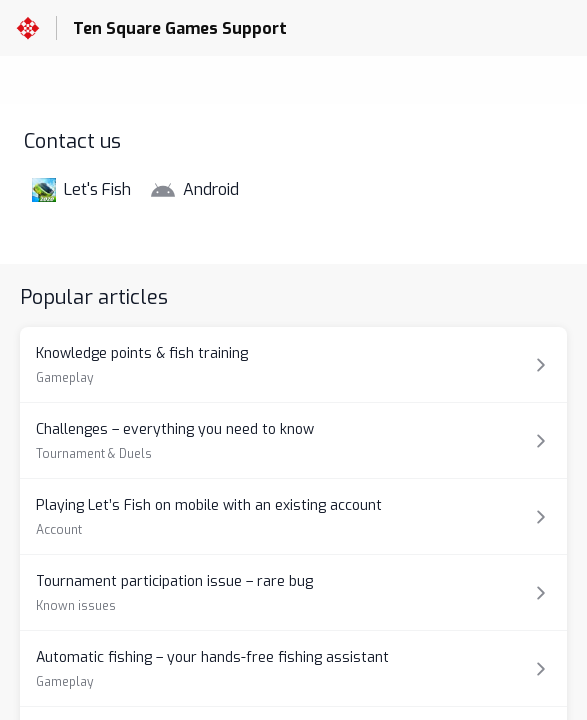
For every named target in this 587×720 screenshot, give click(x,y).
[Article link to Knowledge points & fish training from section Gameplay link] (293, 364)
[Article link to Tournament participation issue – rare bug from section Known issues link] (293, 592)
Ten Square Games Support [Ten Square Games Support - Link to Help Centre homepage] (180, 28)
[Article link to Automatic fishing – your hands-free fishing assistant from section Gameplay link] (293, 668)
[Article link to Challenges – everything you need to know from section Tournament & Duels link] (293, 440)
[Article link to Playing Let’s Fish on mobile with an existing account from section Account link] (293, 516)
